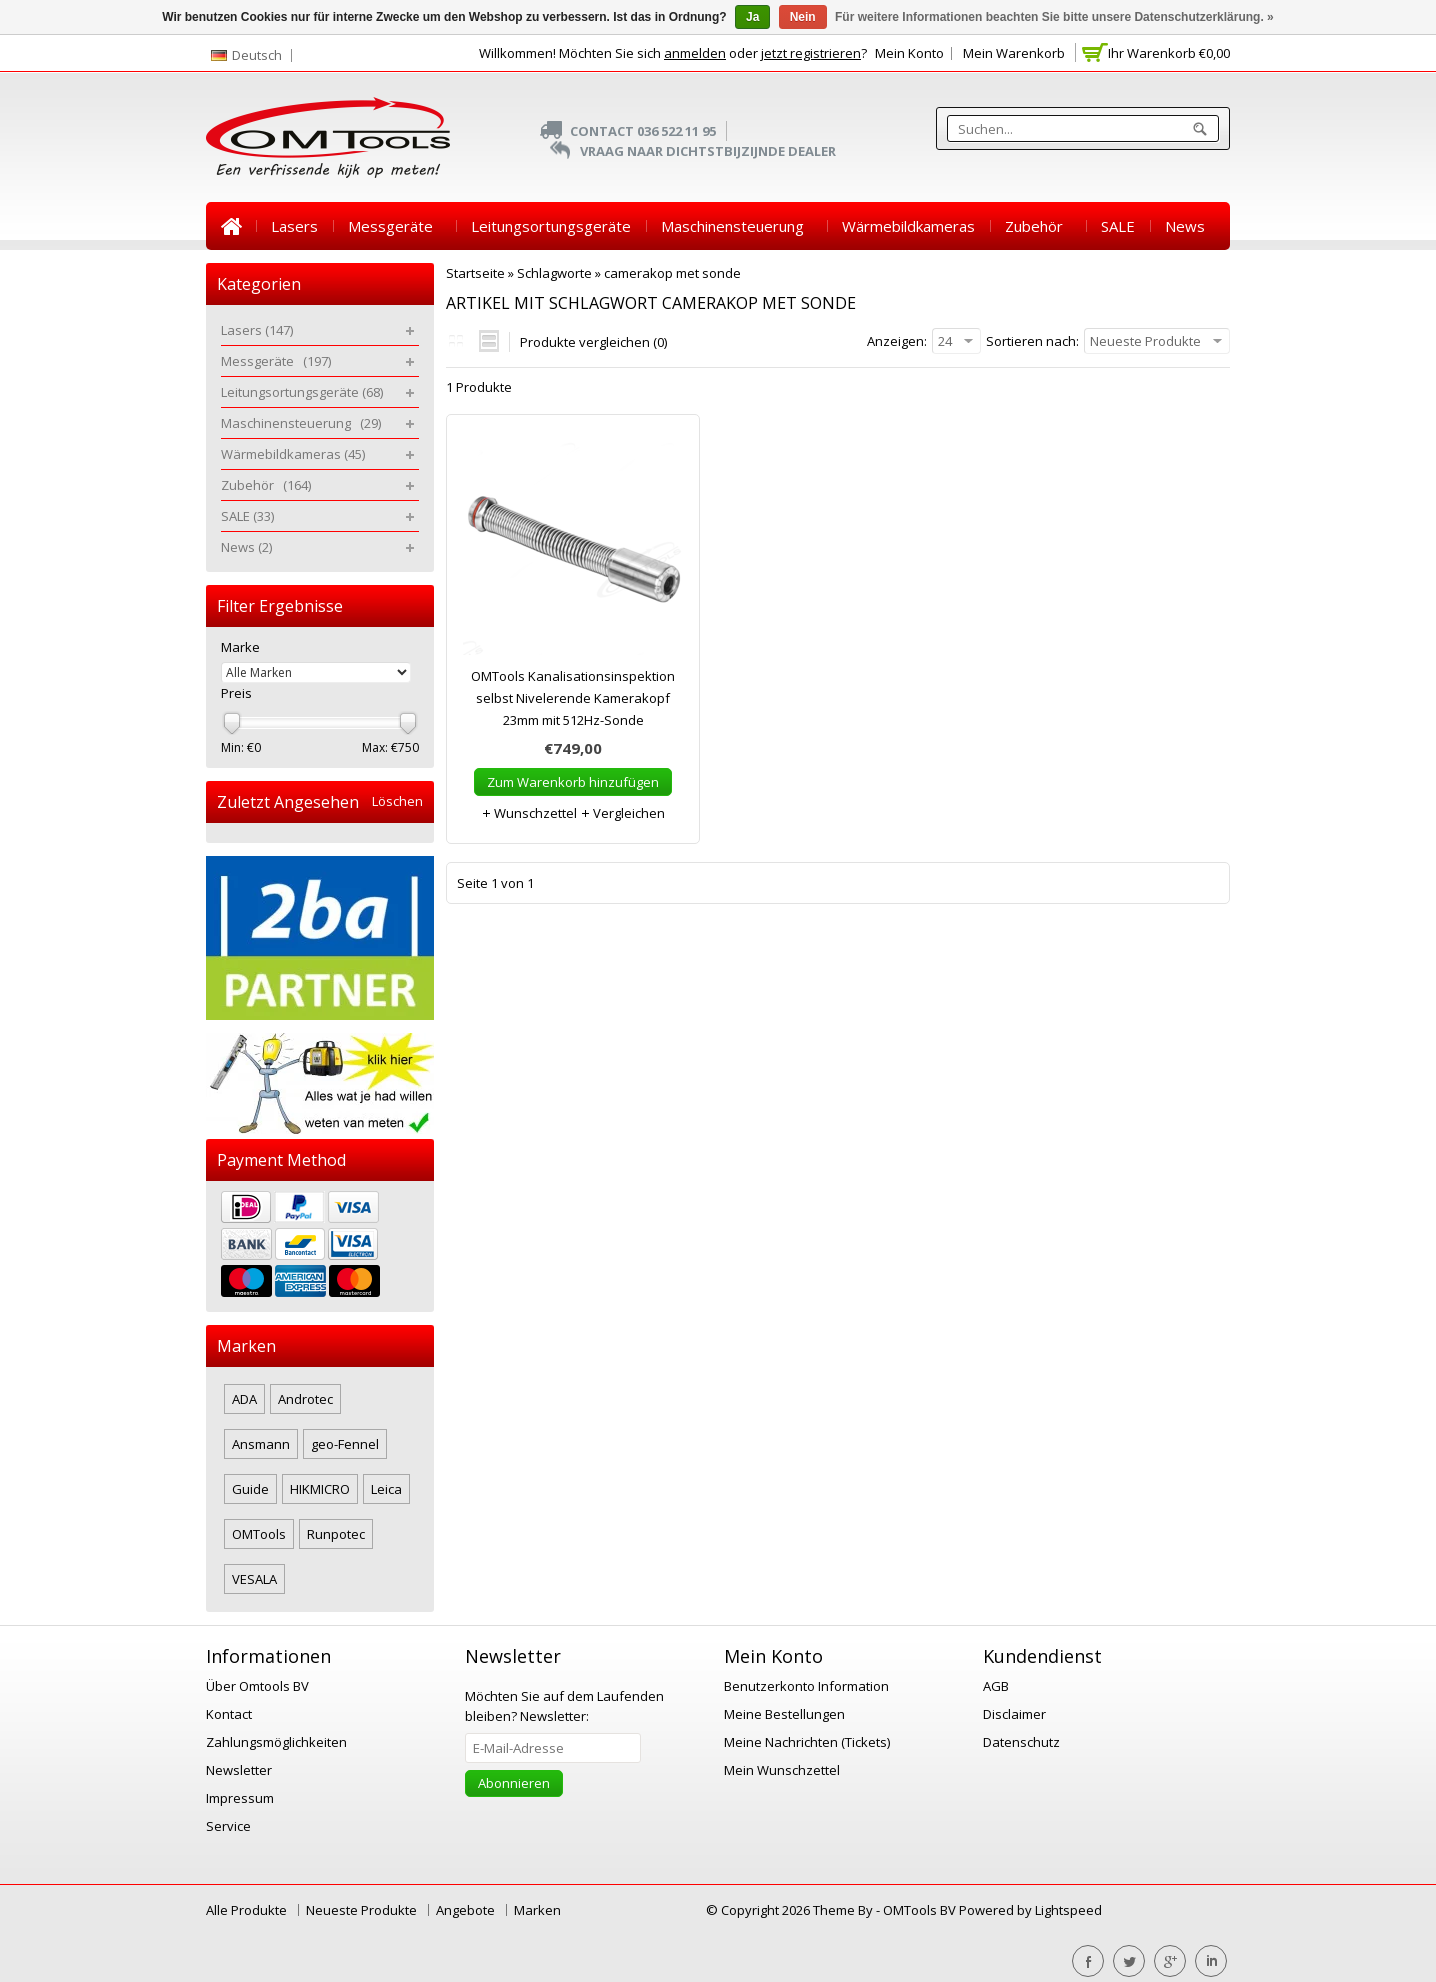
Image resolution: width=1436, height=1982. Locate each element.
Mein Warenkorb (1014, 53)
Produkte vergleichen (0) (593, 342)
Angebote (465, 1910)
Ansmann (261, 1444)
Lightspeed (1068, 1910)
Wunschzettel (529, 813)
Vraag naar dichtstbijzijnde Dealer (708, 151)
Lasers (294, 226)
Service (228, 1826)
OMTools (259, 1534)
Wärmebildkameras (908, 226)
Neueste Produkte (361, 1910)
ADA (244, 1399)
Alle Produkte (246, 1910)
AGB (996, 1686)
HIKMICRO (320, 1489)
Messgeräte (394, 226)
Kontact (229, 1714)
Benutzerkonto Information (806, 1686)
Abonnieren (514, 1783)
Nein (803, 17)
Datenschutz (1021, 1742)
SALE (1118, 226)
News (1185, 226)
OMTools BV (921, 1910)
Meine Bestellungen (784, 1714)
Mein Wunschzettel (782, 1770)
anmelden (695, 53)
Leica (386, 1489)
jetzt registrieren (811, 53)
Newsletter (239, 1770)
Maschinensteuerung (736, 226)
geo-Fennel (345, 1444)
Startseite (231, 226)
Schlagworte (554, 273)
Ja (752, 17)
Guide (250, 1489)
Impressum (240, 1798)
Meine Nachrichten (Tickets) (807, 1742)
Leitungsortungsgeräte (551, 226)
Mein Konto (909, 53)
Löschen (397, 801)
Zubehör (1038, 226)
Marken (537, 1910)
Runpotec (336, 1534)
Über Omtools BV (257, 1686)
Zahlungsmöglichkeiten (276, 1742)
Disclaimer (1014, 1714)
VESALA (254, 1579)
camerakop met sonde (672, 273)
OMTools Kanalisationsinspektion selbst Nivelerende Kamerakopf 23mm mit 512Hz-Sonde (573, 698)
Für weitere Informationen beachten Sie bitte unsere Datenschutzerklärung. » (1054, 17)
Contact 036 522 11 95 (643, 131)
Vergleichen (622, 813)
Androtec (305, 1399)
